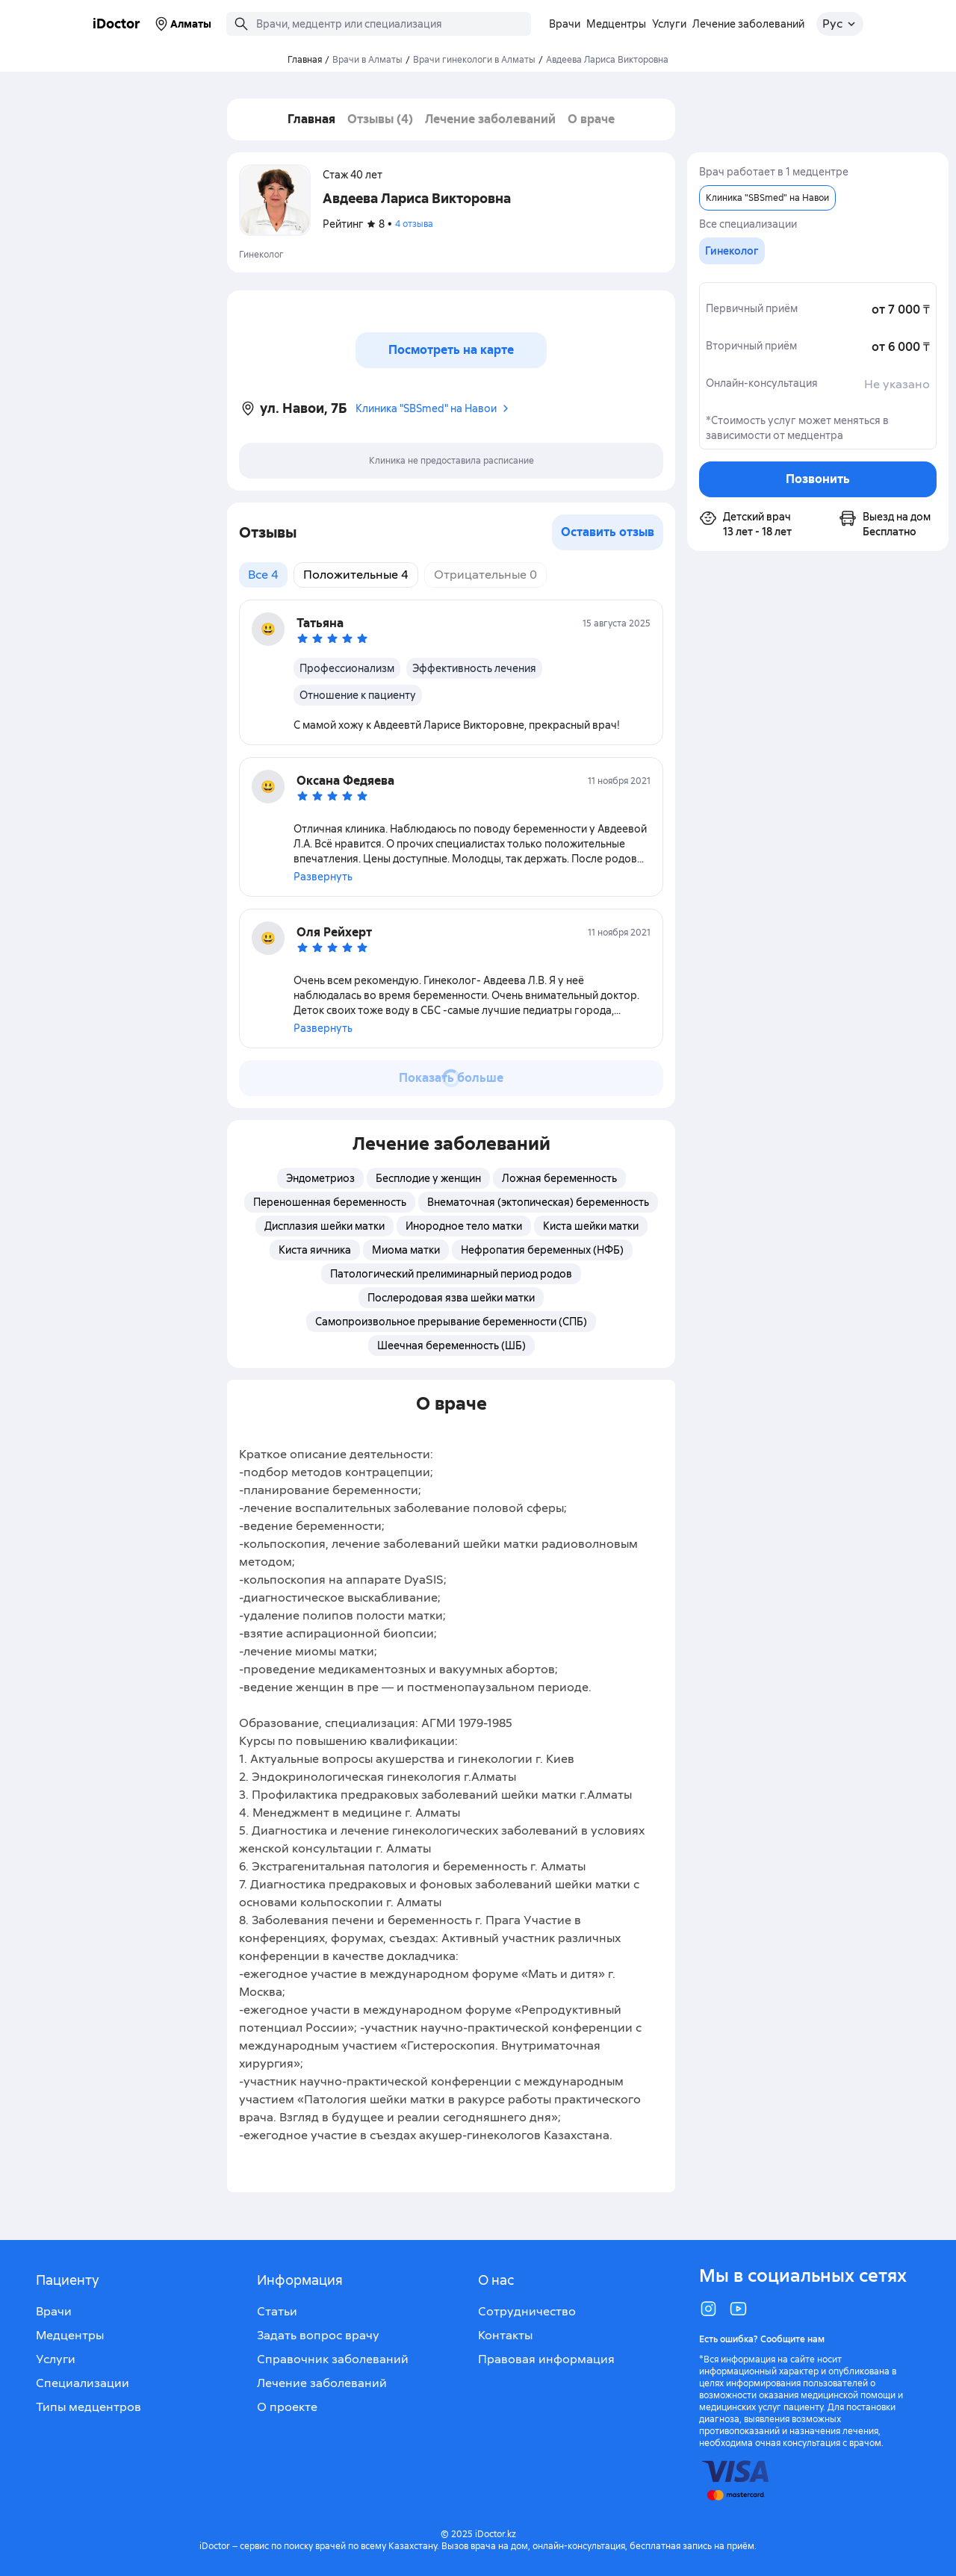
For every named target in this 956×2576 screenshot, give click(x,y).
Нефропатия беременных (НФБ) (542, 1250)
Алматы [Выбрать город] (181, 24)
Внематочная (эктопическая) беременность (538, 1202)
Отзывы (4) (380, 119)
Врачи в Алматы (367, 60)
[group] (732, 250)
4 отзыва (414, 224)
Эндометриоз (320, 1178)
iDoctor (116, 23)
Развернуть (323, 876)
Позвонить (818, 479)
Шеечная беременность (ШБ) (451, 1345)
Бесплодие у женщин (428, 1178)
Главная (311, 119)
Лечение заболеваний (490, 119)
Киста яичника (315, 1250)
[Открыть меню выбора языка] (839, 24)
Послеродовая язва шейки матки (451, 1297)
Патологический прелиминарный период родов (451, 1274)
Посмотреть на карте (451, 350)
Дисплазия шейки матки (324, 1226)
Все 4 (263, 574)
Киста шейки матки (591, 1226)
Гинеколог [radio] (732, 251)
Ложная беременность (559, 1178)
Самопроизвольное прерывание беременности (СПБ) (451, 1321)
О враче (591, 119)
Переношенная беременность (329, 1202)
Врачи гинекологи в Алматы (474, 60)
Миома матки (406, 1250)
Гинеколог (261, 255)
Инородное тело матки (464, 1226)
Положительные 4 (356, 574)
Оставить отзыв (607, 532)
